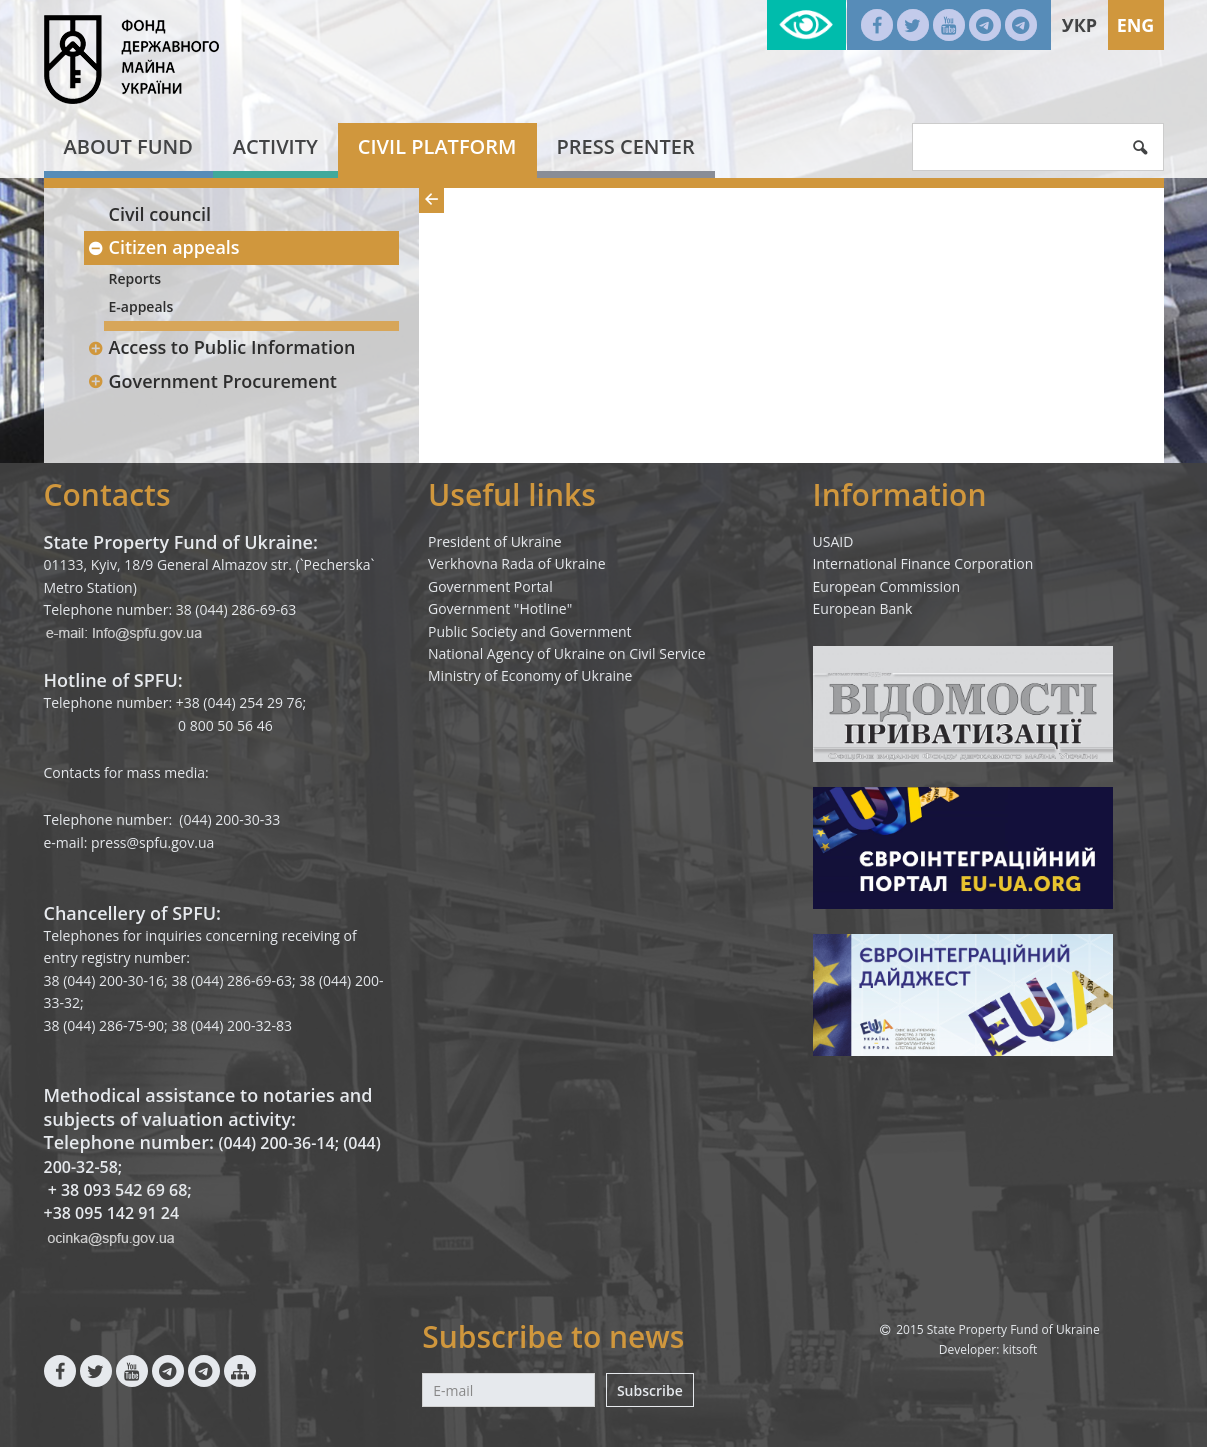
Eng (1136, 25)
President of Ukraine (495, 541)
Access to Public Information (222, 347)
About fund (128, 146)
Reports (135, 278)
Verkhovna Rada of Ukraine (517, 563)
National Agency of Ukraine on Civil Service (567, 653)
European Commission (887, 586)
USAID (833, 541)
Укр (1079, 25)
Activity (275, 146)
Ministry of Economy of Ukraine (530, 675)
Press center (626, 146)
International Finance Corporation (923, 563)
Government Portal (490, 586)
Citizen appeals (164, 247)
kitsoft (1019, 1349)
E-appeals (141, 306)
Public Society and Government (530, 631)
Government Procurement (212, 381)
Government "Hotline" (500, 608)
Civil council (160, 214)
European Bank (863, 608)
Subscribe (650, 1390)
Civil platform (437, 146)
